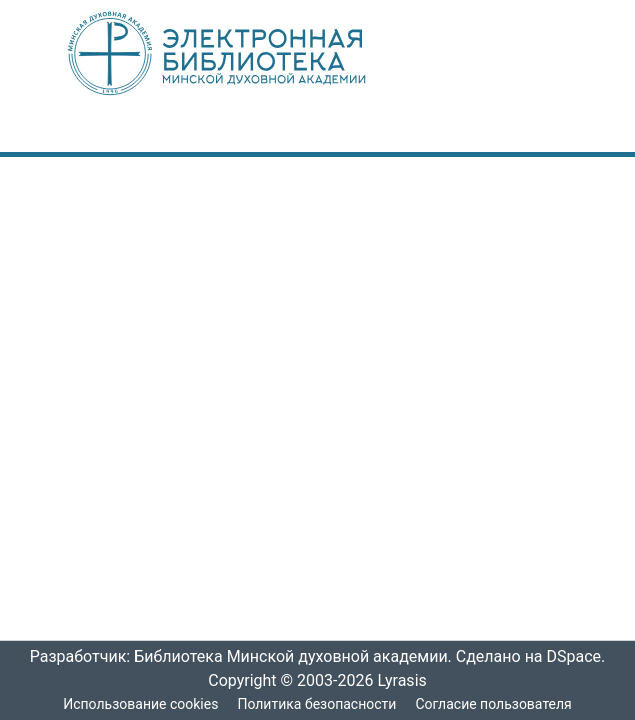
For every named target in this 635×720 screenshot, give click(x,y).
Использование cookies (139, 704)
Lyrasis (407, 681)
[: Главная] (250, 53)
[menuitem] (484, 133)
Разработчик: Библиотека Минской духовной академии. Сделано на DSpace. (317, 657)
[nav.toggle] (545, 133)
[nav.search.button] (455, 133)
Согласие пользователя (494, 704)
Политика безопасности (316, 704)
